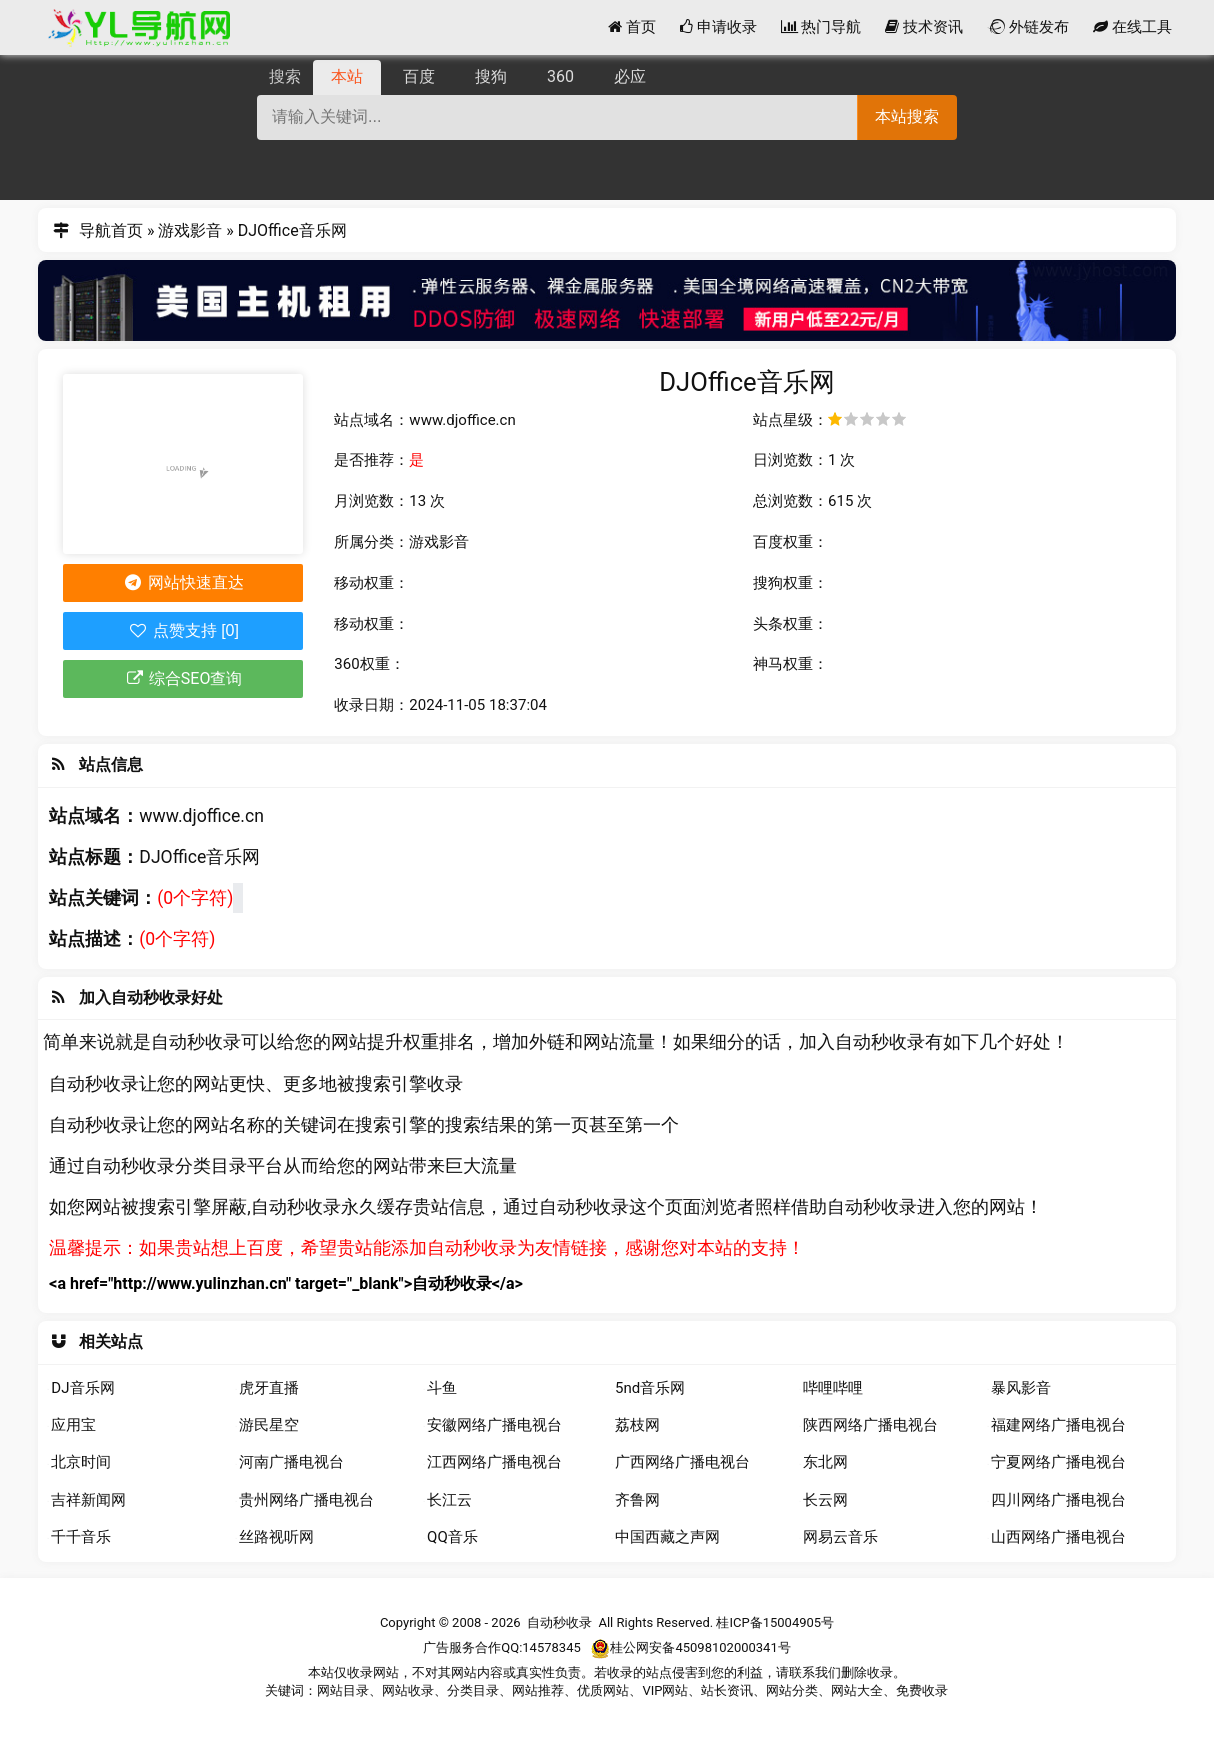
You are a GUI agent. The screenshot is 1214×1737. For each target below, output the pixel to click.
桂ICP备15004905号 (775, 1622)
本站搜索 (907, 116)
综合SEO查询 (183, 678)
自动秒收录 (559, 1622)
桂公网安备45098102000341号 (690, 1648)
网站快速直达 (183, 582)
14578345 (551, 1647)
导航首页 (111, 230)
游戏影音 (190, 230)
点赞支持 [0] (183, 630)
